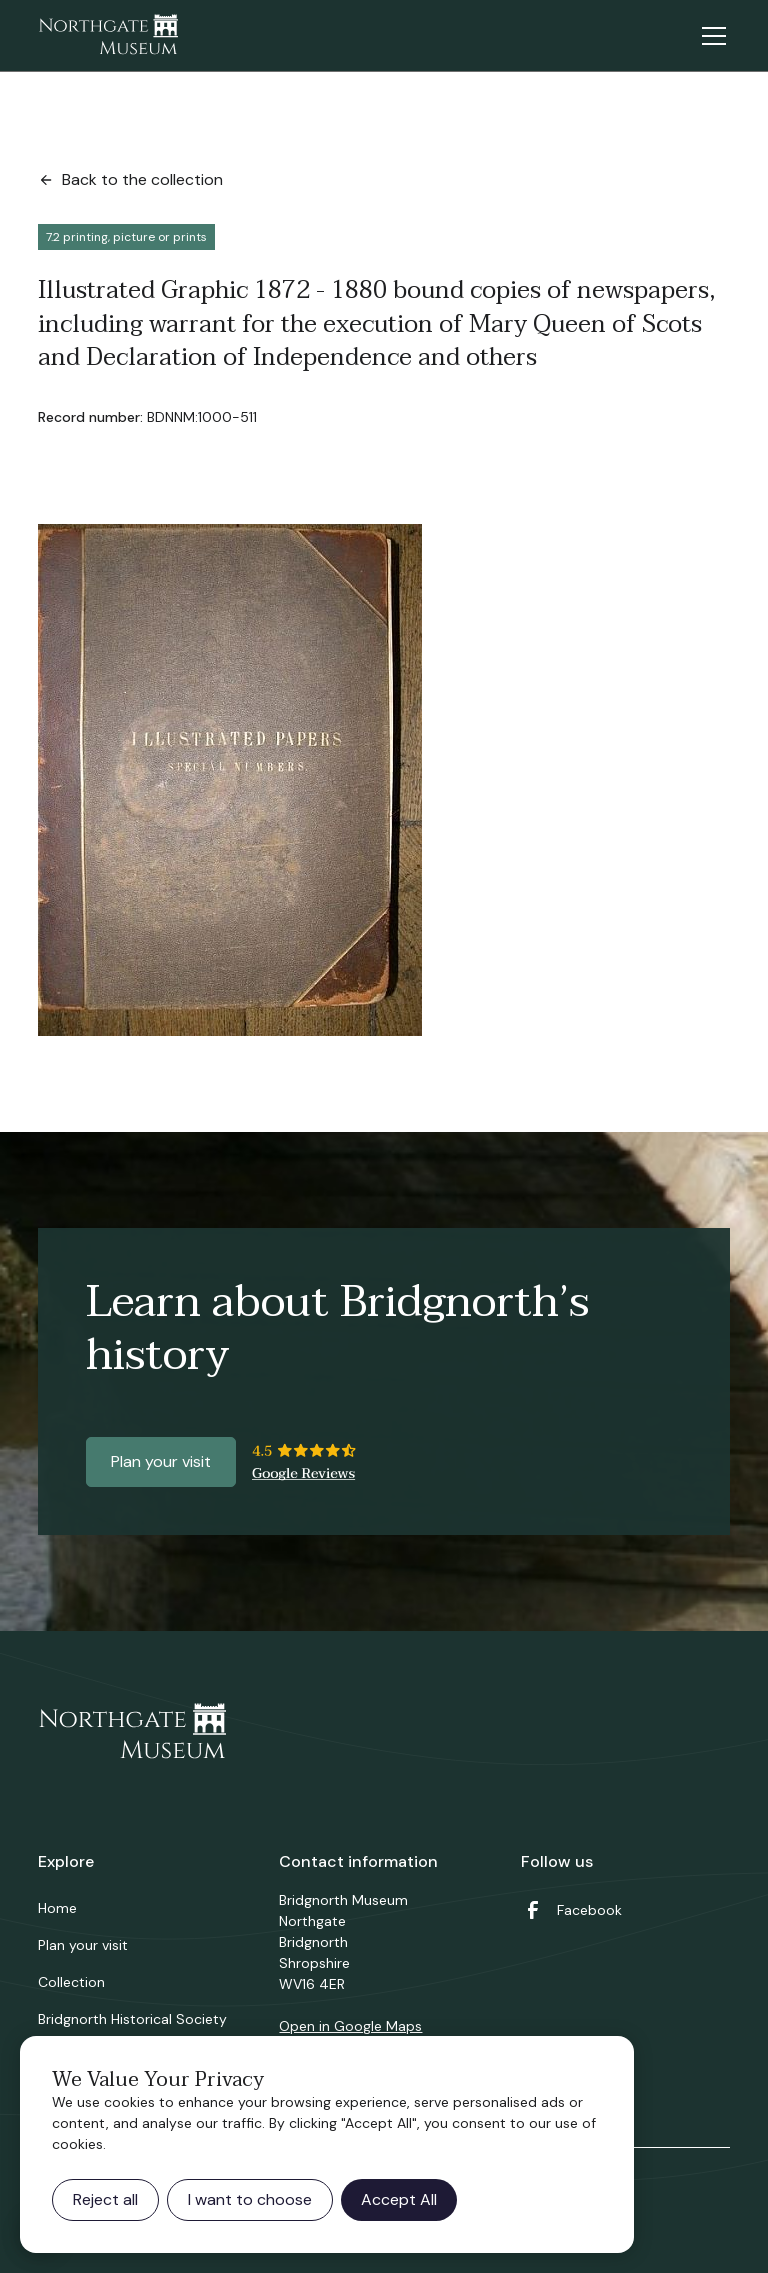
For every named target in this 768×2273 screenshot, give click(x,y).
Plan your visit (161, 1461)
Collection (71, 1982)
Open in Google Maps (350, 2026)
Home (57, 1908)
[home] (108, 36)
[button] (710, 36)
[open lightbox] (230, 780)
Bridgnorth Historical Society (132, 2019)
